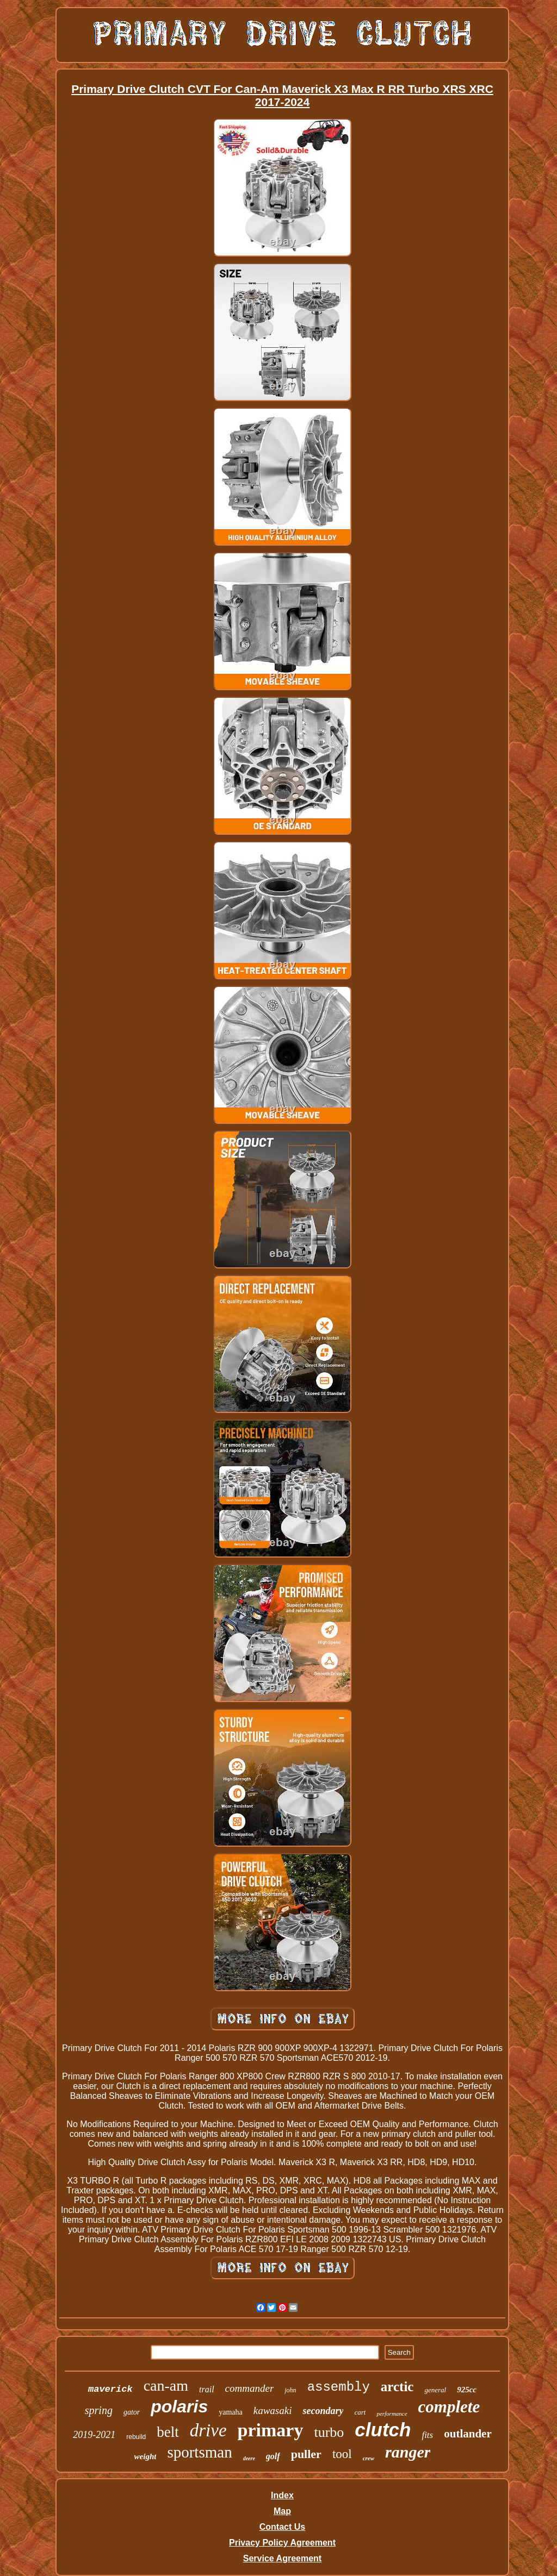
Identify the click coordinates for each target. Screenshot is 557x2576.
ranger (407, 2452)
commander (249, 2388)
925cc (466, 2389)
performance (391, 2413)
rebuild (136, 2437)
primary (271, 2430)
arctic (397, 2386)
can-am (166, 2385)
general (435, 2390)
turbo (329, 2432)
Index (282, 2495)
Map (282, 2511)
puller (306, 2454)
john (290, 2390)
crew (368, 2458)
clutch (383, 2429)
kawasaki (272, 2410)
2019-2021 (94, 2434)
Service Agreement (282, 2558)
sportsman (199, 2452)
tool (342, 2454)
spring (99, 2410)
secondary (322, 2410)
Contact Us (282, 2526)
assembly (338, 2387)
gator (131, 2412)
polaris (179, 2406)
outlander (468, 2433)
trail (206, 2389)
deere (249, 2458)
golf (273, 2456)
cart (360, 2412)
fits (427, 2435)
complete (449, 2406)
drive (208, 2430)
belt (168, 2432)
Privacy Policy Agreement (282, 2542)
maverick (110, 2389)
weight (145, 2456)
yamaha (231, 2412)
